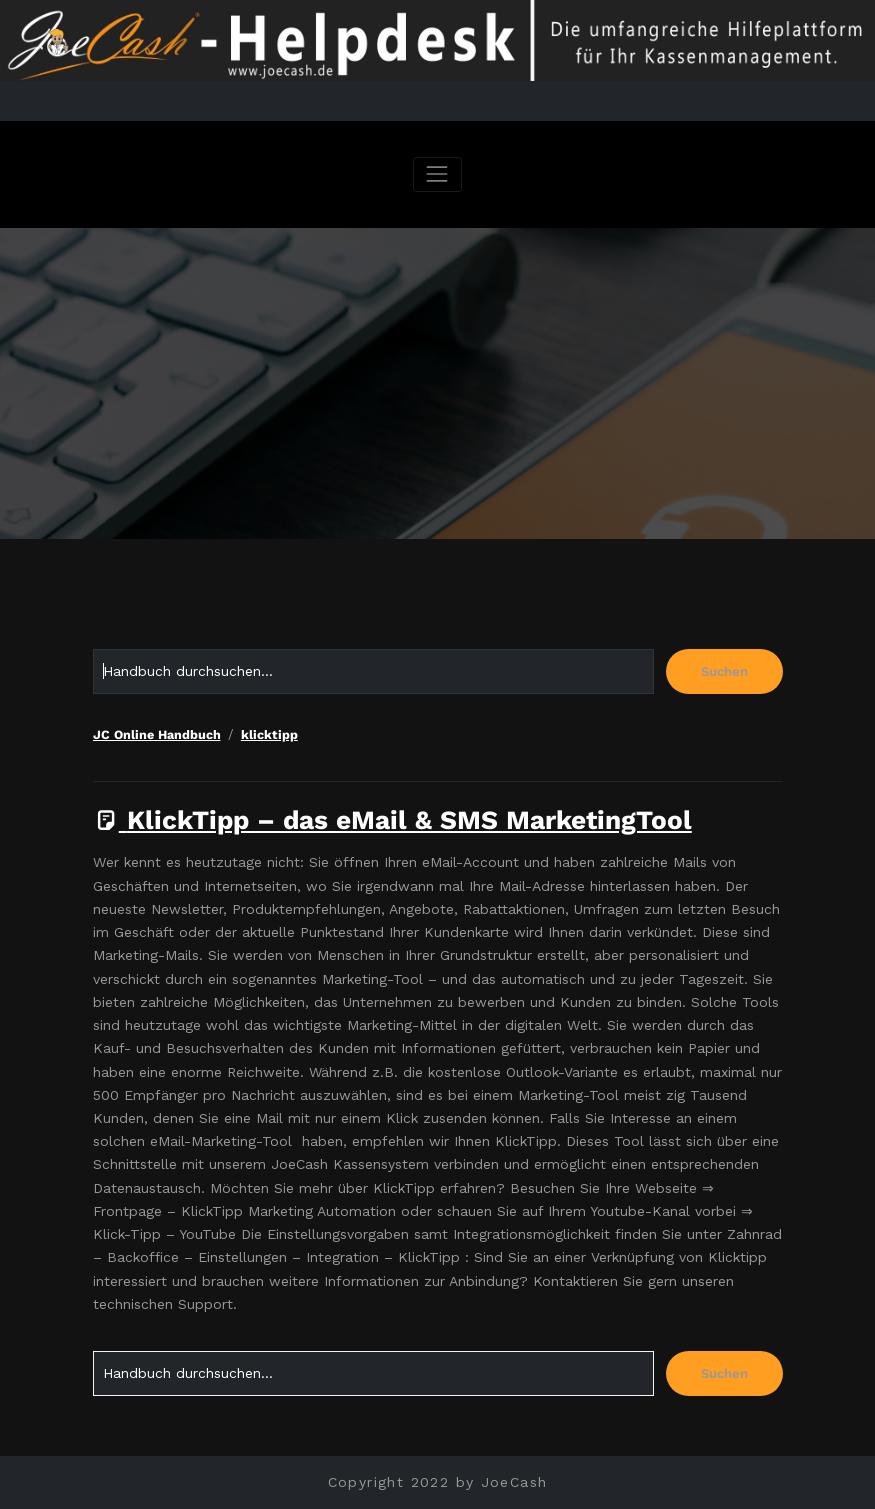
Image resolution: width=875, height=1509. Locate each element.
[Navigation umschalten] (437, 174)
